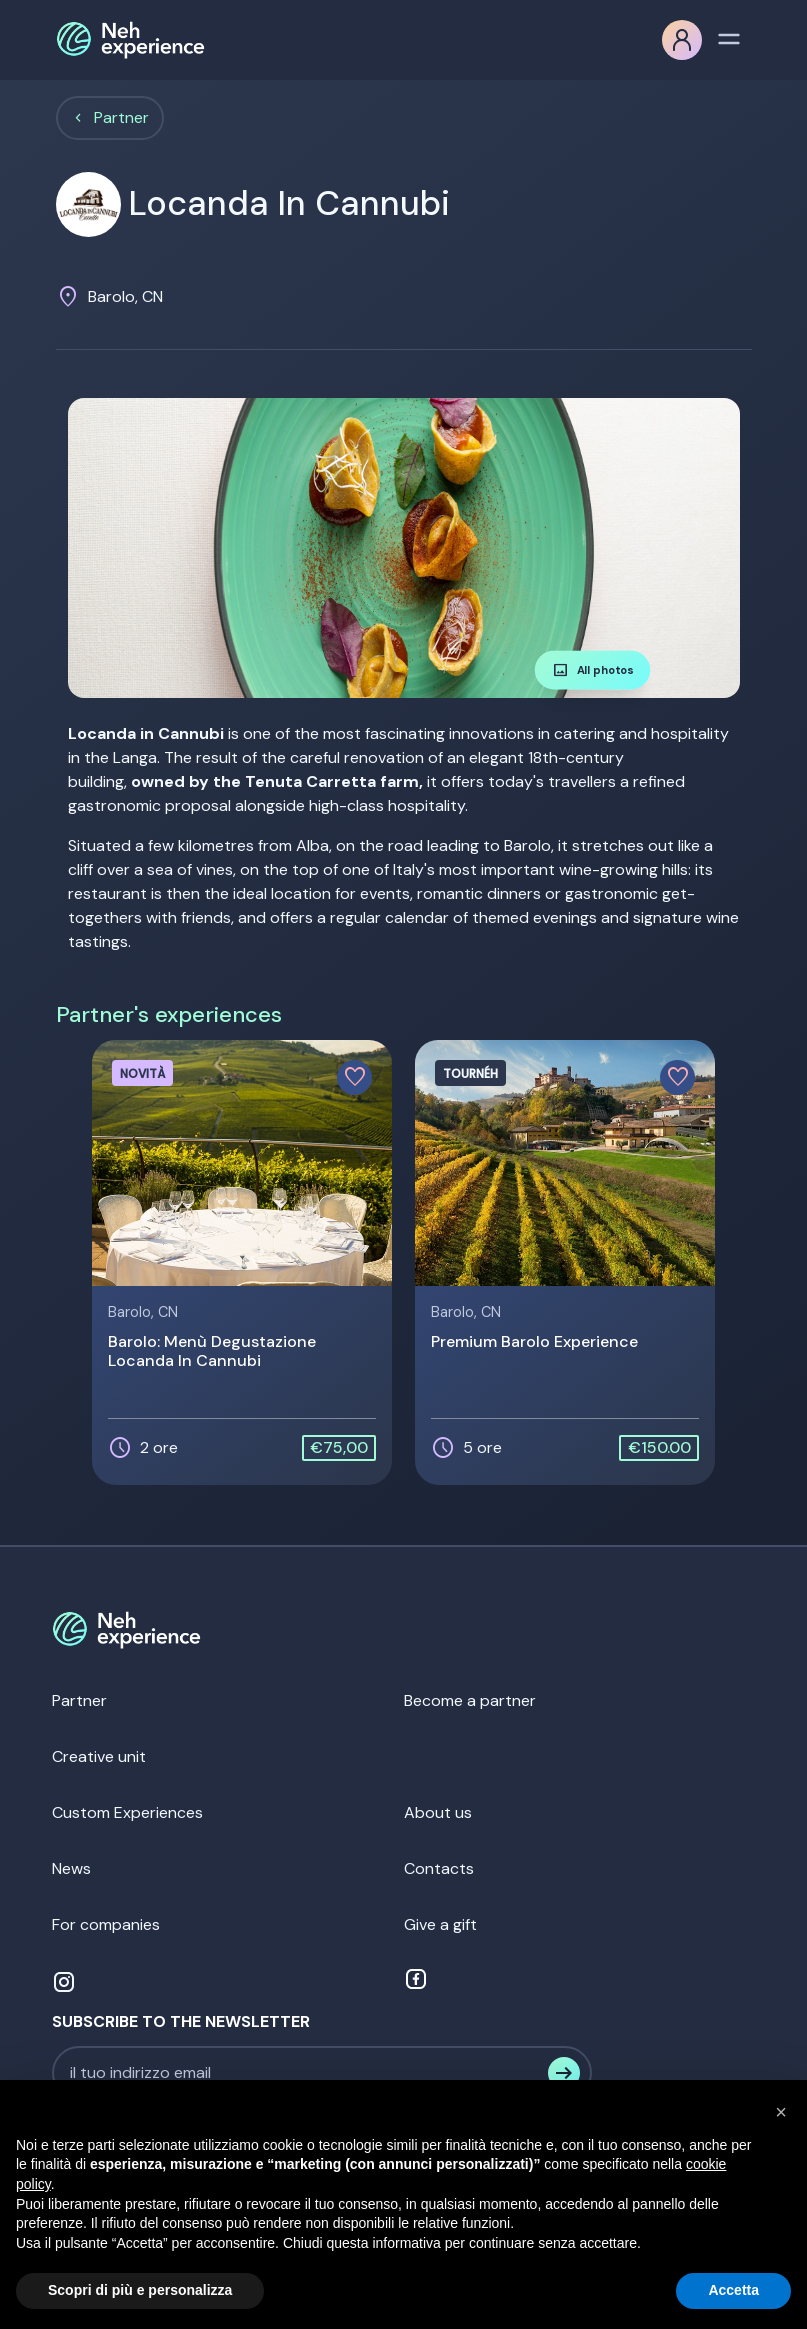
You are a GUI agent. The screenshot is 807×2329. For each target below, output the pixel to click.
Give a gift (440, 1924)
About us (438, 1812)
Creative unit (99, 1756)
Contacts (439, 1868)
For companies (106, 1924)
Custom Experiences (127, 1812)
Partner (121, 117)
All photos (592, 670)
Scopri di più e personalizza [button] (140, 2290)
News (71, 1868)
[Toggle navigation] (729, 37)
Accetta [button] (733, 2290)
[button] (781, 2112)
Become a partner (470, 1700)
